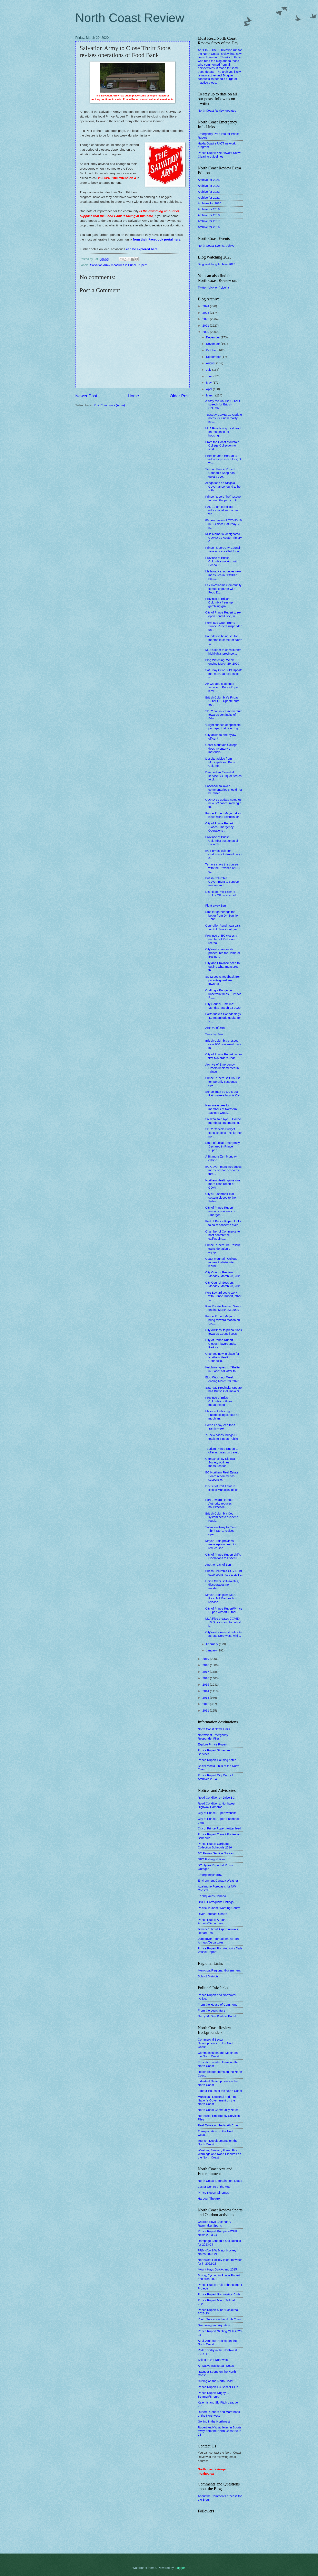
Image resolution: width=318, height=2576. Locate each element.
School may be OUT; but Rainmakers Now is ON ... (222, 1095)
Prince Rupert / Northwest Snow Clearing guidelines (219, 154)
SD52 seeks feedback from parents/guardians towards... (223, 980)
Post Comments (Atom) (109, 405)
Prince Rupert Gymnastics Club (219, 2294)
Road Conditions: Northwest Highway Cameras (216, 1805)
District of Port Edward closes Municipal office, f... (222, 1489)
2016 (206, 1678)
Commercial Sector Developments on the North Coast (216, 2043)
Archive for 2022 (209, 191)
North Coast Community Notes (218, 2109)
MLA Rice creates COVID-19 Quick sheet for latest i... (223, 1622)
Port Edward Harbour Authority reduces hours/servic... (219, 1503)
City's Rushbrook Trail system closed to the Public (220, 1197)
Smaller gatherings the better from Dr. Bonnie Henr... (221, 915)
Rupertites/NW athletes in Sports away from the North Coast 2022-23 (220, 2431)
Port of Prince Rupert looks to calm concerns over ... (223, 1223)
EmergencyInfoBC (210, 1874)
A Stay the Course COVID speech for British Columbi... (222, 404)
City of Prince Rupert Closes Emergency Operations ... (219, 827)
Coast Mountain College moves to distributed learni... (221, 1262)
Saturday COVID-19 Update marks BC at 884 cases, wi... (223, 673)
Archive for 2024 (209, 179)
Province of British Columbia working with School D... (221, 561)
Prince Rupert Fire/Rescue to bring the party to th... (223, 498)
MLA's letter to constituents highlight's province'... (223, 651)
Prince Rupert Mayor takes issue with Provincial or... (223, 815)
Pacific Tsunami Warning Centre (219, 1908)
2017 (206, 1671)
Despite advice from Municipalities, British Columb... (220, 762)
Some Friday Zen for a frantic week (220, 1426)
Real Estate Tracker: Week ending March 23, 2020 (223, 1308)
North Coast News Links (214, 1729)
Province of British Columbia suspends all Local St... (222, 840)
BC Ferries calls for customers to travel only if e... (223, 854)
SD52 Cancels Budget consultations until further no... (223, 1132)
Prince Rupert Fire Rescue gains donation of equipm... (223, 1248)
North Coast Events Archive (216, 245)
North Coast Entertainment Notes (220, 2180)
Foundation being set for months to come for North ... (223, 640)
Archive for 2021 (209, 197)
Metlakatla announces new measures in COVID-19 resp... (223, 575)
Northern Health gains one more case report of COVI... (222, 1184)
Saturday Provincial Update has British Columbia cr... (223, 1389)
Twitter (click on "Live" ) (213, 287)
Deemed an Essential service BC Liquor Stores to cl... (223, 776)
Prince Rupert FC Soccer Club (218, 2387)
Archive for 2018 (209, 215)
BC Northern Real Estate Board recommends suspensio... (221, 1476)
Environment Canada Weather (218, 1880)
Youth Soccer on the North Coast (220, 2319)
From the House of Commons (217, 2004)
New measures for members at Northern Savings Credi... (221, 1109)
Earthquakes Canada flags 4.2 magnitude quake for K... (223, 1017)
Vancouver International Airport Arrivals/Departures (218, 1940)
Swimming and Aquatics (214, 2325)
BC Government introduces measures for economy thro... (223, 1170)
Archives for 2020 (209, 203)
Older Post (180, 395)
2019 (206, 1658)
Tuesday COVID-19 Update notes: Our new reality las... (223, 418)
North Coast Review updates (217, 110)
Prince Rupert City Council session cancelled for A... (223, 549)
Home (133, 395)
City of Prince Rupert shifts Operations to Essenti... (223, 1556)
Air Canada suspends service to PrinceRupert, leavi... (222, 687)
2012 (206, 1704)
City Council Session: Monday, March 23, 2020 (223, 1284)
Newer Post (86, 395)
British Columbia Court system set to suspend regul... (221, 1517)
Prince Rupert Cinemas (213, 2192)
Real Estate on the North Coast (218, 2125)
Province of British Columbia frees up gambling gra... (219, 602)
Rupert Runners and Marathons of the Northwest (219, 2413)
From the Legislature (211, 2010)
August (211, 363)
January (211, 1650)
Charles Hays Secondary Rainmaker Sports (214, 2223)
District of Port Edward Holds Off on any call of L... (222, 895)
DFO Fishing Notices (212, 1859)
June (209, 376)
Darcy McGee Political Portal (217, 2016)
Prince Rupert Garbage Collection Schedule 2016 (215, 1845)
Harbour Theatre (209, 2198)
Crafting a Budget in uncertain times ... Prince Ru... (223, 994)
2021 (206, 325)
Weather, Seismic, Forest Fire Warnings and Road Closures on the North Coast (219, 2154)
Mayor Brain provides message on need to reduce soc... (220, 1544)
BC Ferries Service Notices (216, 1853)
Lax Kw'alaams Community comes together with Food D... (223, 588)
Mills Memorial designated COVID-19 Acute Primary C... (223, 537)
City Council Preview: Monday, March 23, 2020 (223, 1274)
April (209, 389)
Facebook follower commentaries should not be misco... (223, 789)
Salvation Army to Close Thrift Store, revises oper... (221, 1531)
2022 (206, 319)
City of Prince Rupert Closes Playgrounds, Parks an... (220, 1343)
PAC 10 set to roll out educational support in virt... (221, 510)
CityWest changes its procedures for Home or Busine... (222, 953)
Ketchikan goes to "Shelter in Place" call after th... (223, 1369)
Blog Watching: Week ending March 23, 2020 (222, 1379)
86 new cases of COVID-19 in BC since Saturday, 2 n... (223, 524)
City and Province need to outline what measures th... (222, 966)
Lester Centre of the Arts (214, 2186)
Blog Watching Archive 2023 (216, 264)
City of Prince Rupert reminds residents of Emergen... (220, 1211)
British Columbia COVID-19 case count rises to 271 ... (224, 1572)
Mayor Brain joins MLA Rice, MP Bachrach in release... (221, 1598)
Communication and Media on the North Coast (218, 2054)
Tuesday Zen (214, 1034)
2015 (206, 1684)
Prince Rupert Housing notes (217, 1760)
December (213, 337)
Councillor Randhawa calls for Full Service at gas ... (223, 927)
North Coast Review (129, 18)
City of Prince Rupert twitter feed (219, 1828)
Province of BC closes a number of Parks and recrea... (221, 939)
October (211, 350)
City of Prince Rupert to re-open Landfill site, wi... (223, 614)
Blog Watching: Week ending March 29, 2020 (222, 661)
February (212, 1644)
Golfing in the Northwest (214, 2421)
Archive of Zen (215, 1027)
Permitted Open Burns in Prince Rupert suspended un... (223, 626)
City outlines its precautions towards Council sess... (223, 1331)
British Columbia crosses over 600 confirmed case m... (223, 1044)
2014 (206, 1691)
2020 (206, 332)
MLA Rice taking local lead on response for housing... (223, 432)
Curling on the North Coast (215, 2381)
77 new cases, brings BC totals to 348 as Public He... (222, 1438)
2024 (206, 306)
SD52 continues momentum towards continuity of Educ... (223, 715)
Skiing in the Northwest (213, 2359)
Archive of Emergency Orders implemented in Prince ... (222, 1068)
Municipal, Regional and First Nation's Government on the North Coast (217, 2100)
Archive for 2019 (209, 209)
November (213, 343)
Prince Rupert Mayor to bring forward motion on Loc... (222, 1320)
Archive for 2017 (209, 221)
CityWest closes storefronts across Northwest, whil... (223, 1634)
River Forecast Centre (212, 1913)
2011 (206, 1710)
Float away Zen (215, 905)
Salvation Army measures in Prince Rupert (118, 265)
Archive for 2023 (209, 185)
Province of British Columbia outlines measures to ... (218, 1401)
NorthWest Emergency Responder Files (213, 1736)
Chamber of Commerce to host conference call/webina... (222, 1235)
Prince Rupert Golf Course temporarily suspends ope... (223, 1081)
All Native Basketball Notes (216, 2365)
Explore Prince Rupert (212, 1744)
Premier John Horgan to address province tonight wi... (223, 459)
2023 (206, 312)
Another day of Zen (218, 1564)
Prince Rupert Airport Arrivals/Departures (212, 1921)
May (209, 382)
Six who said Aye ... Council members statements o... (223, 1120)
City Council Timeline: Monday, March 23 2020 (223, 1005)
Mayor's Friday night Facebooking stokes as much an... (222, 1415)
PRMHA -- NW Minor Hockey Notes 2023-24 (217, 2252)
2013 (206, 1697)
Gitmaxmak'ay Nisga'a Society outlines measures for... (220, 1462)
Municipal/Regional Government (219, 1970)
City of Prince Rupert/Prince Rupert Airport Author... (223, 1610)
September (213, 356)
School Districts (208, 1976)
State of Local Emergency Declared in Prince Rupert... (222, 1146)
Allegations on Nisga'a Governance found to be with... (223, 486)
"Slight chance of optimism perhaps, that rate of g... (223, 726)
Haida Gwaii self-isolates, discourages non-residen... (222, 1585)
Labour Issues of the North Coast (220, 2090)
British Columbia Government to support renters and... (222, 882)
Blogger (180, 2567)
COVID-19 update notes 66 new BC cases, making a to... (223, 803)
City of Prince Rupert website (217, 1813)
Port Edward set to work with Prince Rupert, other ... (223, 1296)
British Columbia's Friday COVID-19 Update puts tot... (222, 701)
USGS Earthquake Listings (215, 1902)
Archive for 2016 (209, 227)
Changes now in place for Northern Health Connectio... (222, 1357)
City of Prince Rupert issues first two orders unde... (223, 1056)
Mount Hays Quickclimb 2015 (217, 2269)
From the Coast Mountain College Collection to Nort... (222, 445)
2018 (206, 1665)
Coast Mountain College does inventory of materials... (221, 748)
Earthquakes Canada (212, 1896)
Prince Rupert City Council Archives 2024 (215, 1777)
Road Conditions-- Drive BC (216, 1797)
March (210, 395)
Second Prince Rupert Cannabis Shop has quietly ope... (220, 473)
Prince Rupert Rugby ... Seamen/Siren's (213, 2394)
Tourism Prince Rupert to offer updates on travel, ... (223, 1450)
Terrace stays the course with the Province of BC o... (222, 868)
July (209, 369)
